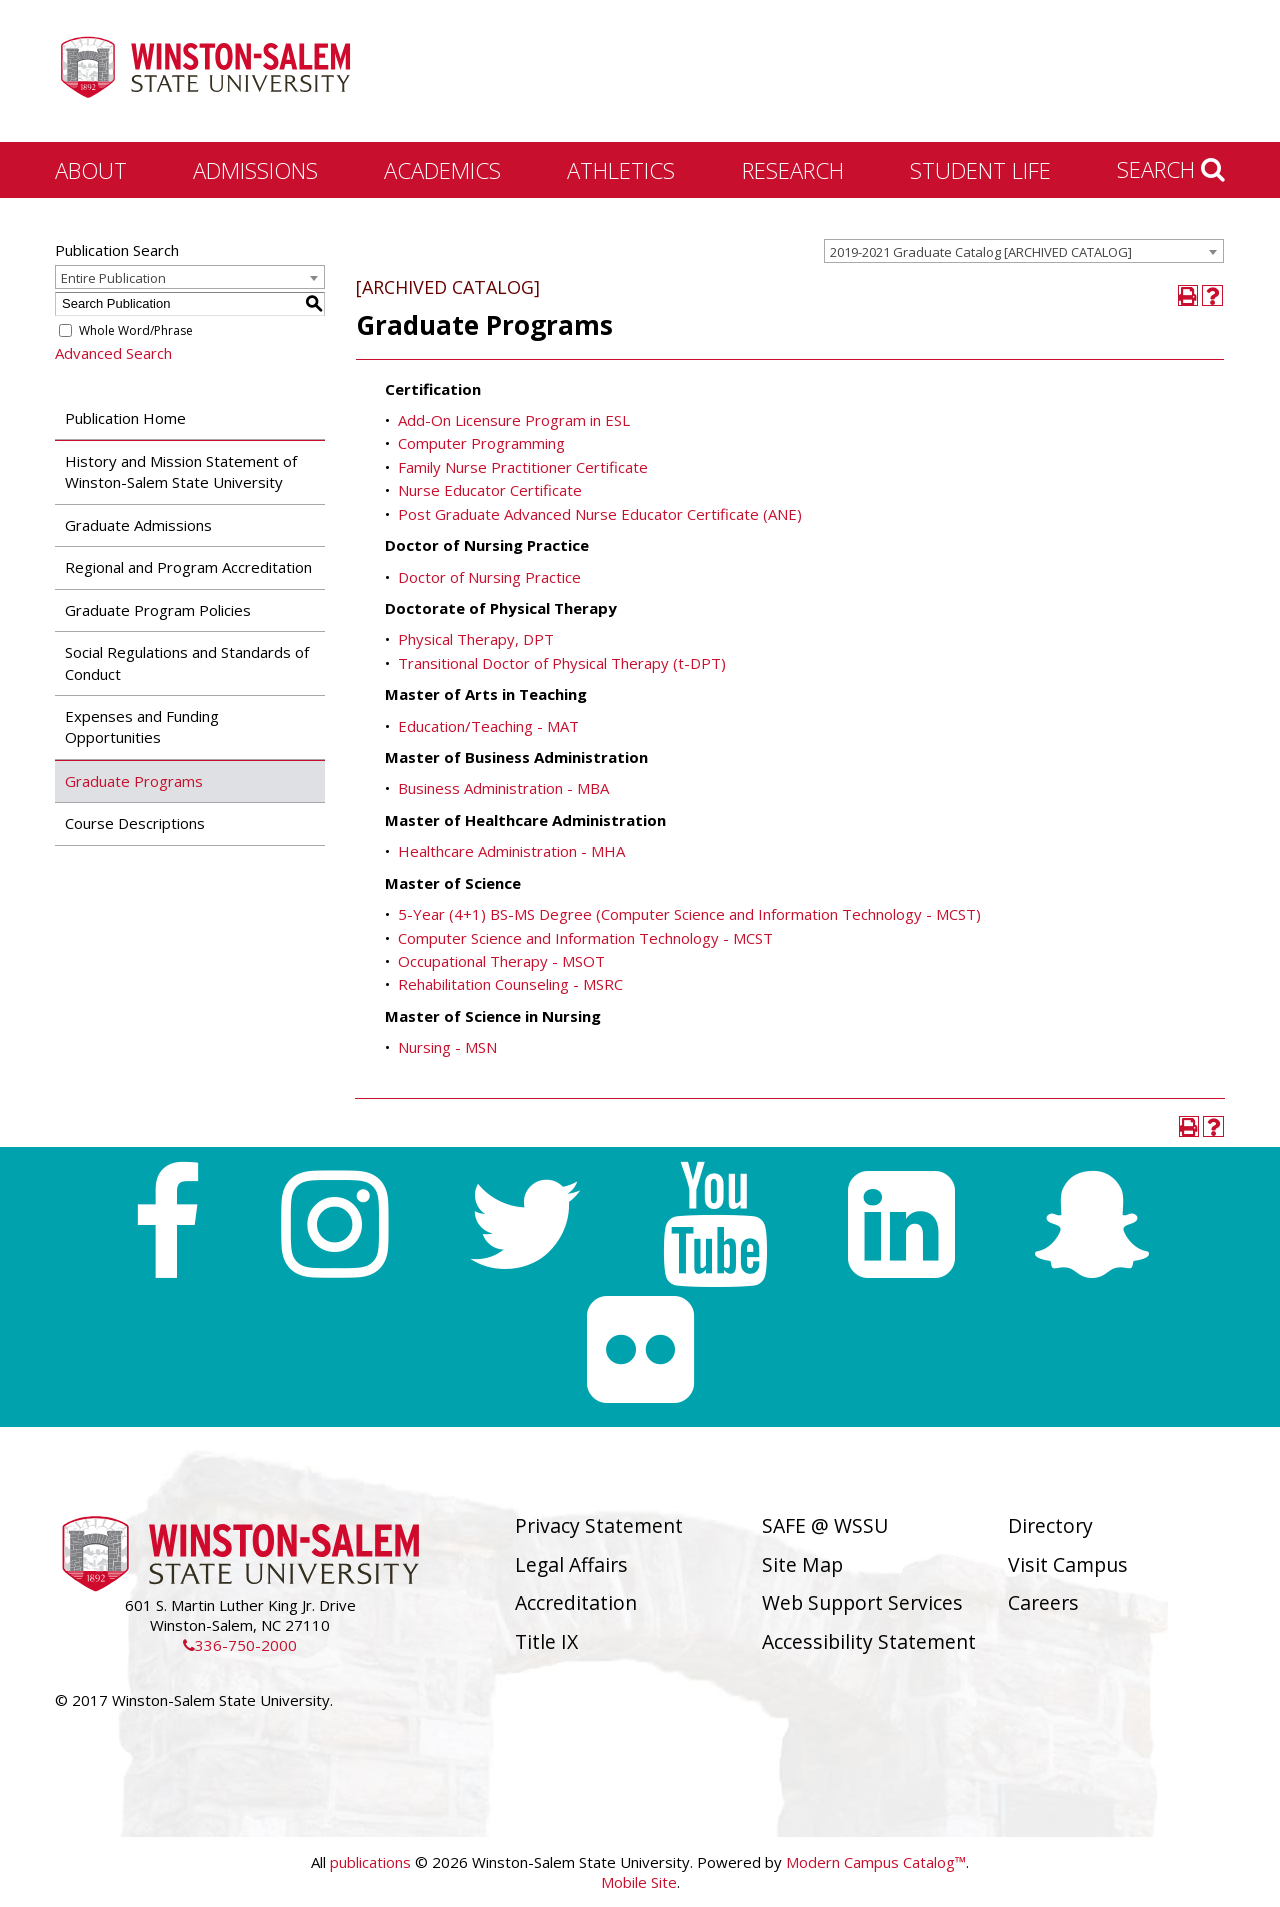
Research (793, 170)
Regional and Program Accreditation (188, 567)
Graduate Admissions (138, 525)
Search (1171, 169)
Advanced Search (113, 353)
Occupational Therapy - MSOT (501, 961)
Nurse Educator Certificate (490, 490)
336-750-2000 (240, 1645)
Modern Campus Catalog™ (876, 1862)
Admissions (255, 170)
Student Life (980, 170)
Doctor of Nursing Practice (489, 577)
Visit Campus (1068, 1564)
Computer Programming (481, 443)
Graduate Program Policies (158, 610)
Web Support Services (862, 1602)
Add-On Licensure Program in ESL (514, 420)
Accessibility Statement (869, 1641)
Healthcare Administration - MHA (511, 851)
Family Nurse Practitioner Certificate (523, 467)
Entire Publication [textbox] (113, 278)
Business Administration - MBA (503, 788)
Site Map (802, 1564)
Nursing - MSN (447, 1047)
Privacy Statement (599, 1525)
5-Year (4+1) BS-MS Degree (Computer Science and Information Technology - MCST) (689, 914)
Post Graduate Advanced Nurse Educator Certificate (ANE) (600, 514)
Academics (442, 170)
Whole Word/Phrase (136, 330)
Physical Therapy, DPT (476, 639)
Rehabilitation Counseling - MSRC (510, 984)
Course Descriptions (135, 823)
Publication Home (125, 418)
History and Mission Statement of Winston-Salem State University (181, 471)
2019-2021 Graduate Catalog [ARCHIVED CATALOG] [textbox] (981, 252)
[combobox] (1024, 251)
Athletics (621, 170)
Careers (1043, 1602)
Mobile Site (639, 1882)
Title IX (546, 1641)
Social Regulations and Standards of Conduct (187, 662)
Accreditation (576, 1602)
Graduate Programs (134, 781)
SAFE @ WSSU (825, 1525)
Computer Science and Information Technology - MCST (585, 938)
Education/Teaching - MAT (488, 726)
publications (370, 1862)
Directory (1050, 1525)
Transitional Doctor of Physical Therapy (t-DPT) (562, 663)
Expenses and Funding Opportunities (142, 726)
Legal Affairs (571, 1564)
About (91, 170)
